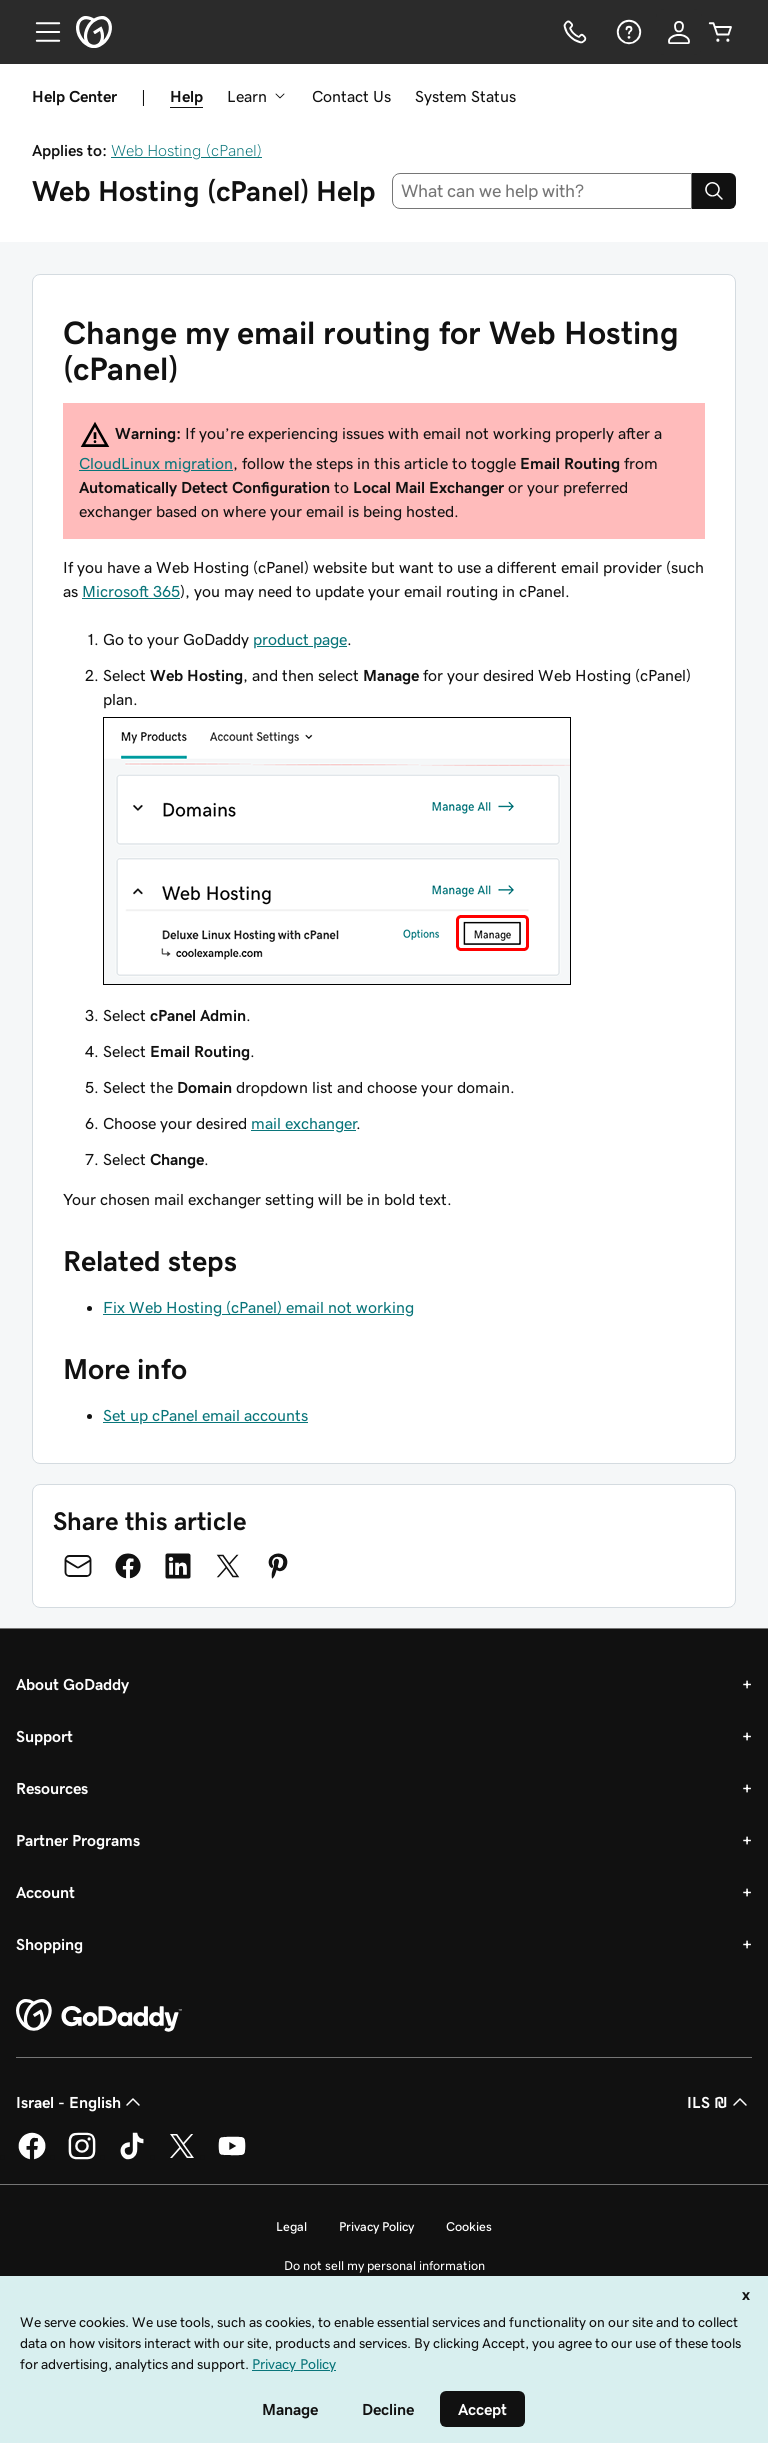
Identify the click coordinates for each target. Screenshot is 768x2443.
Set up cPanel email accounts (205, 1415)
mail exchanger (303, 1123)
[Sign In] (679, 32)
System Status (465, 96)
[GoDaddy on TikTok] (132, 2156)
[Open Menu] (40, 32)
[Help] (627, 32)
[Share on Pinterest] (278, 1566)
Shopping (49, 1944)
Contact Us (351, 96)
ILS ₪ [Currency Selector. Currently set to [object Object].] (719, 2102)
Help (186, 96)
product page (300, 639)
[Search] (714, 191)
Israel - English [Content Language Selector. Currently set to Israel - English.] (80, 2102)
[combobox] (542, 191)
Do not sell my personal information (384, 2265)
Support (44, 1736)
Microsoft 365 (131, 591)
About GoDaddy (72, 1684)
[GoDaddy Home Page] (99, 2016)
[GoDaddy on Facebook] (32, 2156)
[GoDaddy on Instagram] (82, 2156)
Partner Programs (78, 1840)
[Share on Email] (78, 1566)
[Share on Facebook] (128, 1566)
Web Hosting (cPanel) (186, 150)
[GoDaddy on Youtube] (232, 2156)
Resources (52, 1788)
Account (45, 1892)
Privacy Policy (376, 2226)
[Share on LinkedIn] (178, 1566)
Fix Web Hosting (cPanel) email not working (258, 1307)
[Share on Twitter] (228, 1566)
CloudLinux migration (156, 463)
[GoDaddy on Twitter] (182, 2156)
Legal (291, 2226)
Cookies (469, 2226)
